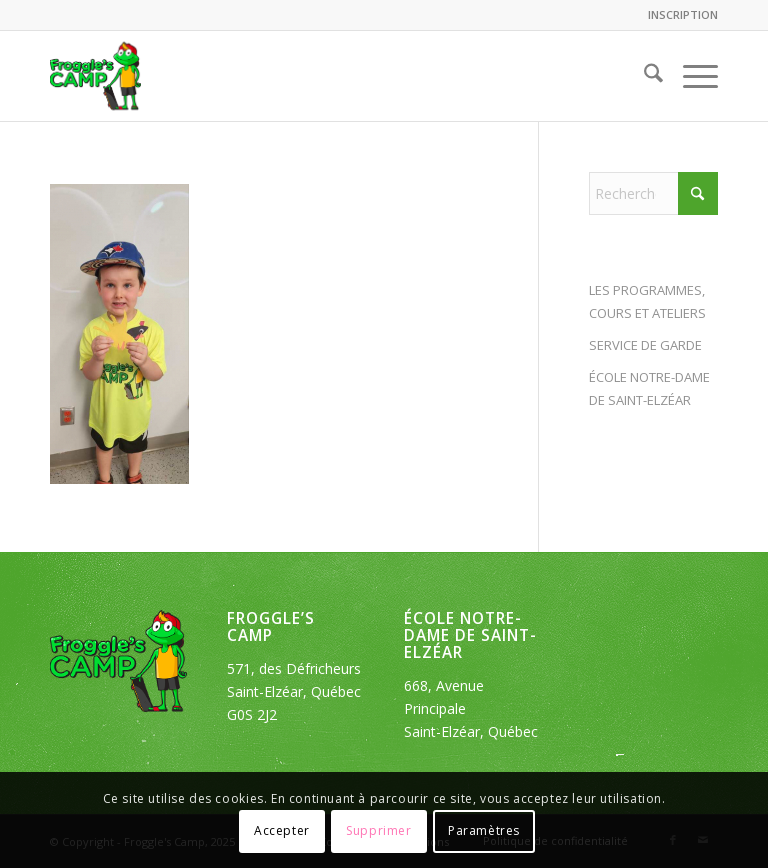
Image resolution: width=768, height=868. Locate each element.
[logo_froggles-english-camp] (95, 76)
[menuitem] (678, 15)
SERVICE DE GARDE (645, 345)
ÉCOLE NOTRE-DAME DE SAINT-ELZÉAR (649, 388)
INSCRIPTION (683, 14)
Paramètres (484, 830)
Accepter (282, 830)
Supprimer (378, 830)
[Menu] (690, 76)
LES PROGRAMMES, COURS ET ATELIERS (647, 301)
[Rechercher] (643, 76)
